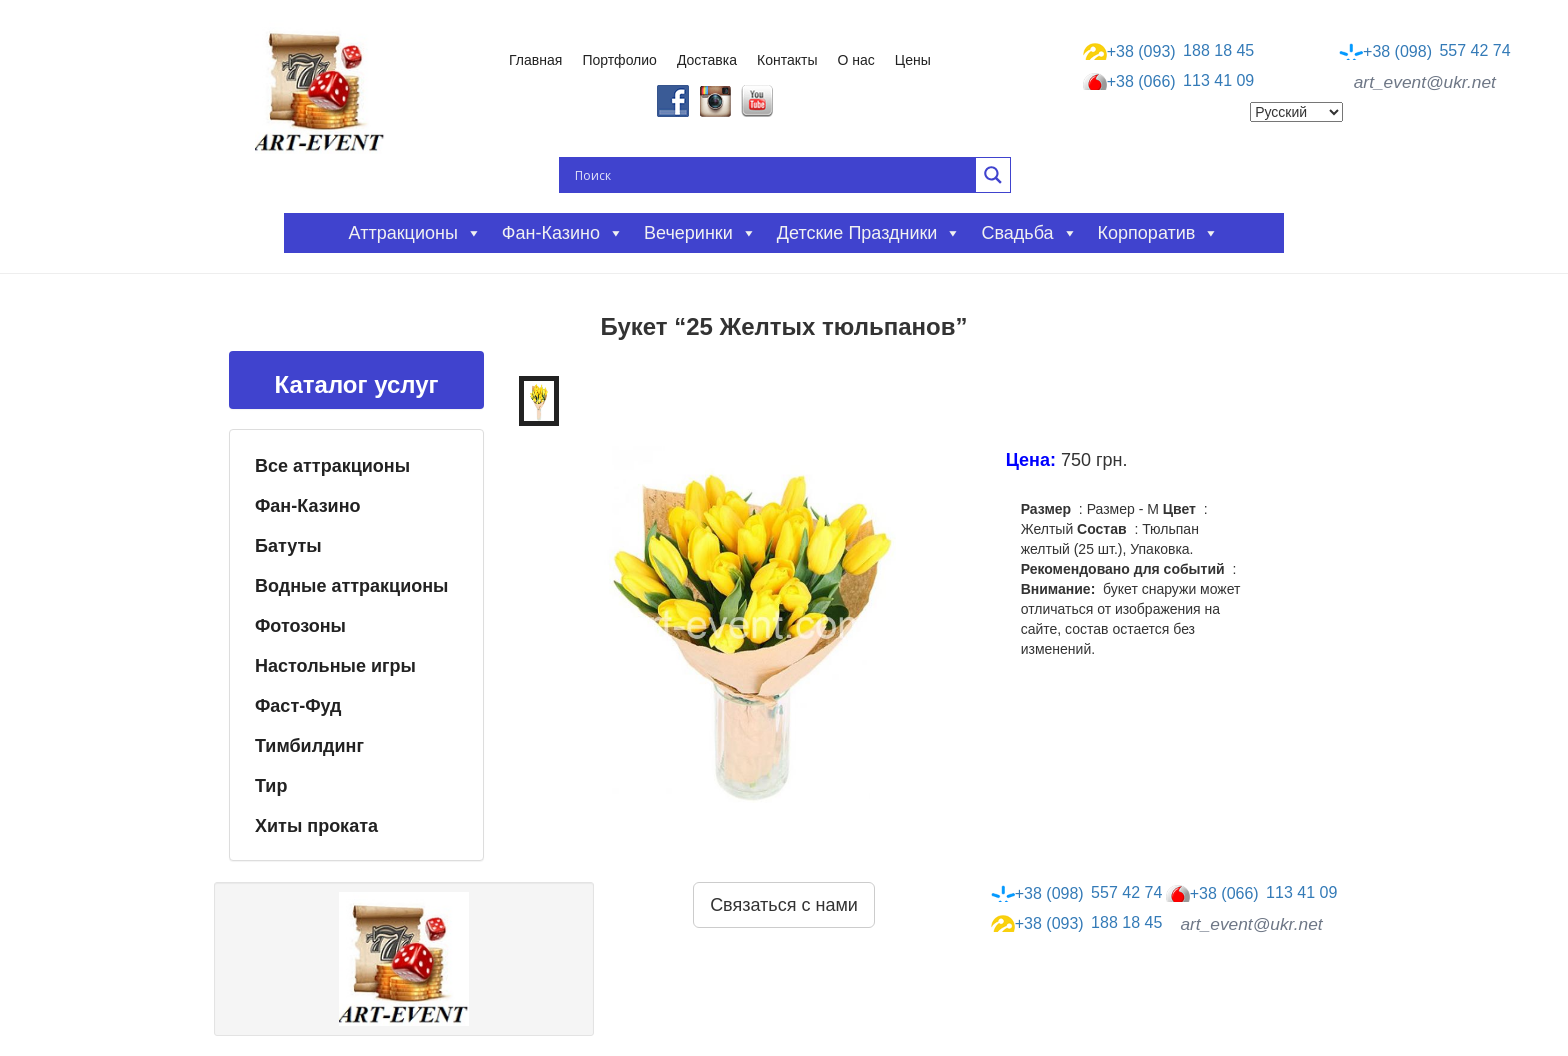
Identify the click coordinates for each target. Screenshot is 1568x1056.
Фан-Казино (308, 506)
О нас (856, 60)
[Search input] (773, 175)
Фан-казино (563, 233)
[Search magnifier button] (993, 175)
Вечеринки (700, 233)
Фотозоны (300, 626)
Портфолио (619, 60)
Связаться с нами (784, 905)
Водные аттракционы (351, 586)
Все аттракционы (332, 466)
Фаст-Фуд (298, 706)
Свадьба (1029, 233)
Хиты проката (316, 826)
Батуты (288, 546)
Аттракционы (415, 233)
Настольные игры (335, 666)
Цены (913, 60)
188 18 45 (1169, 51)
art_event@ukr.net (1425, 82)
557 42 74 (1425, 51)
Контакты (787, 60)
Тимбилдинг (309, 746)
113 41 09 (1169, 82)
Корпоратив (1159, 233)
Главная (535, 60)
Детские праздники (869, 233)
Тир (271, 786)
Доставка (707, 60)
